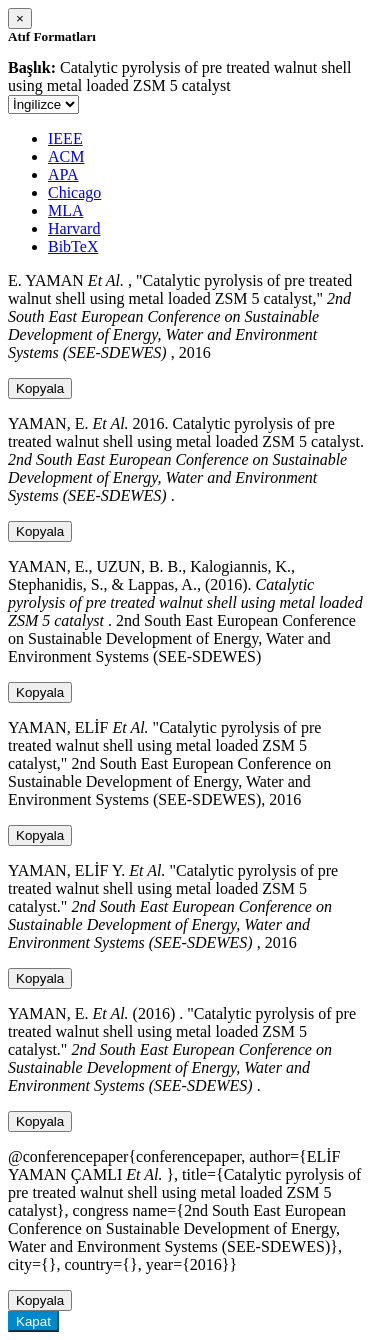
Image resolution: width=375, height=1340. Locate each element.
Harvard (74, 228)
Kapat (33, 1321)
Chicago (74, 192)
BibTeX (73, 246)
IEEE (65, 138)
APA (63, 174)
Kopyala (40, 388)
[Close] (20, 18)
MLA (66, 210)
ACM (66, 156)
